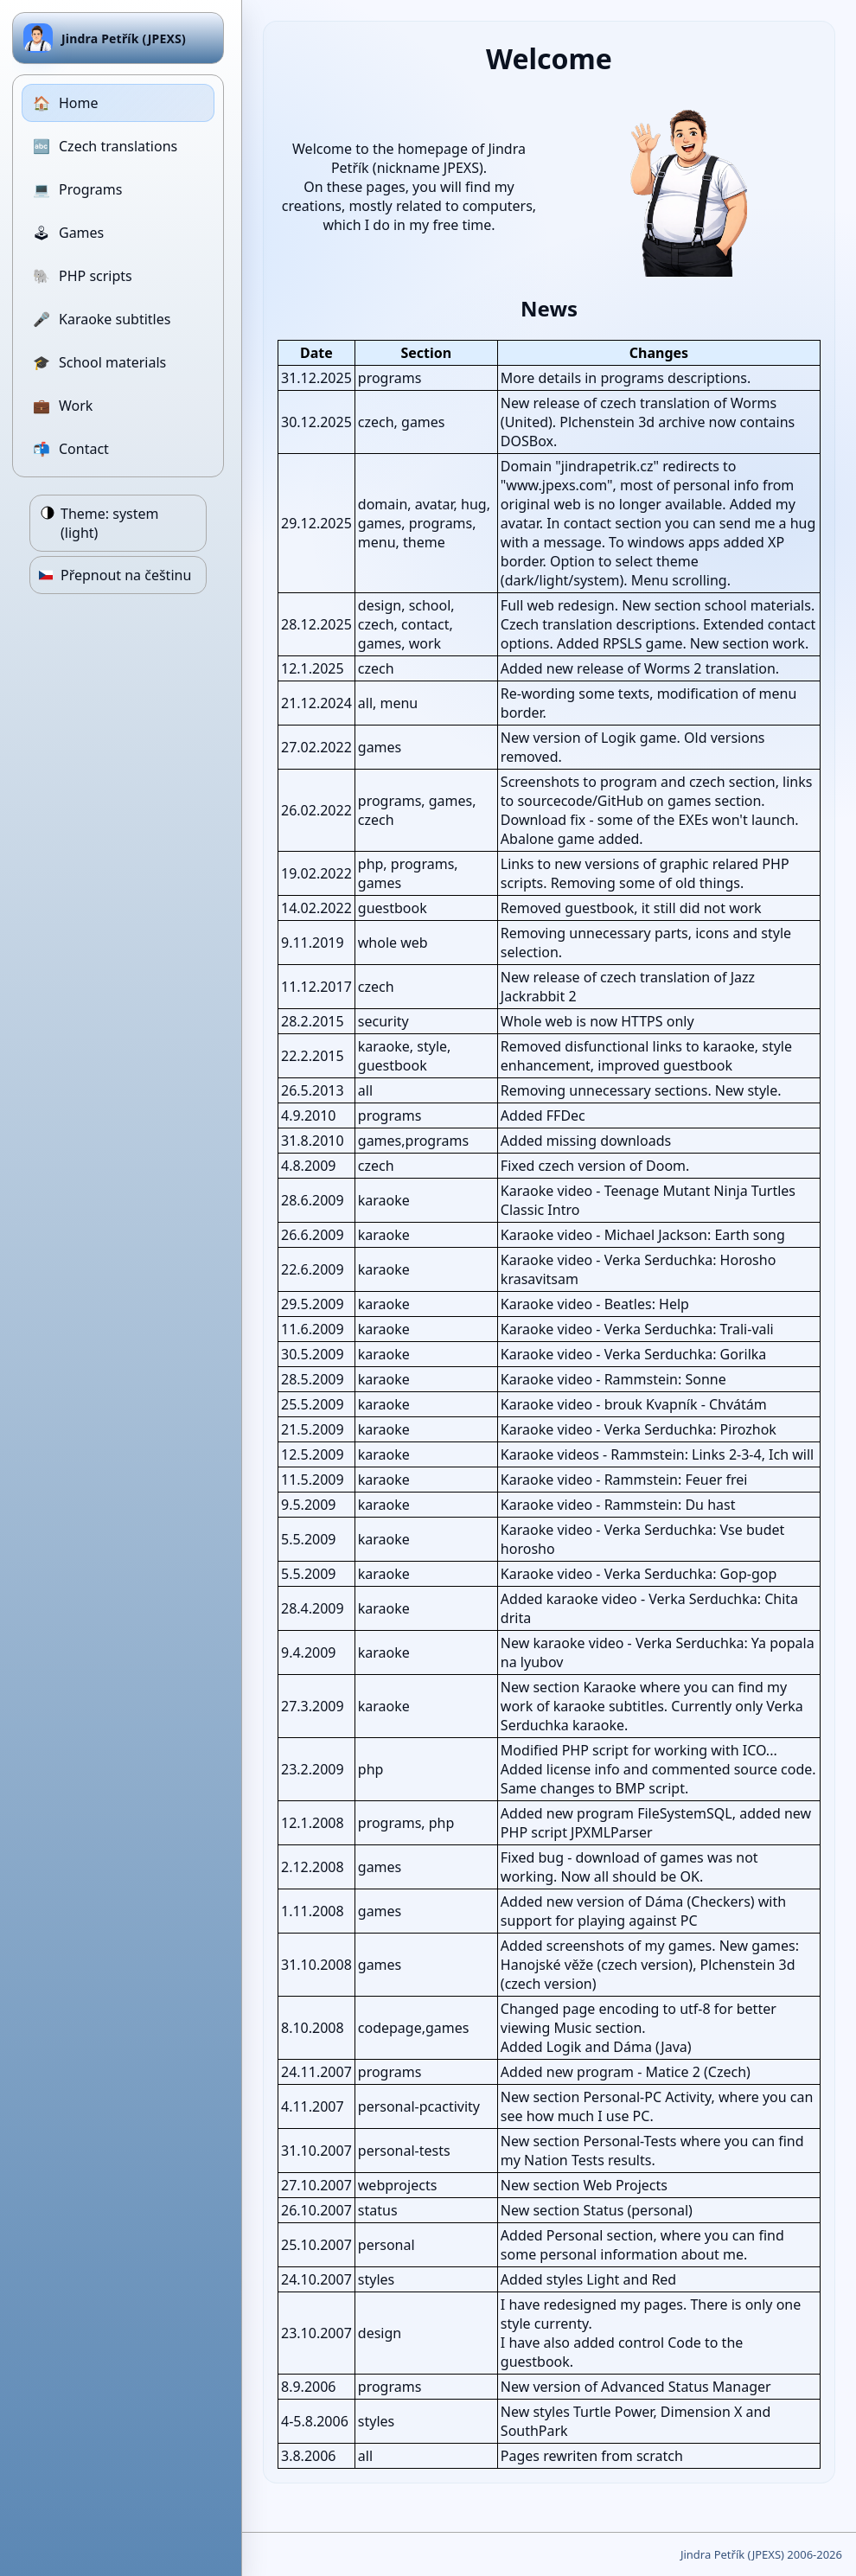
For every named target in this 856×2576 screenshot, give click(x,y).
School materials (99, 362)
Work (63, 405)
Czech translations (105, 146)
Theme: (110, 523)
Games (68, 232)
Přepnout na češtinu (126, 575)
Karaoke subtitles (101, 319)
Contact (71, 448)
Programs (77, 189)
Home (66, 102)
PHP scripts (82, 275)
